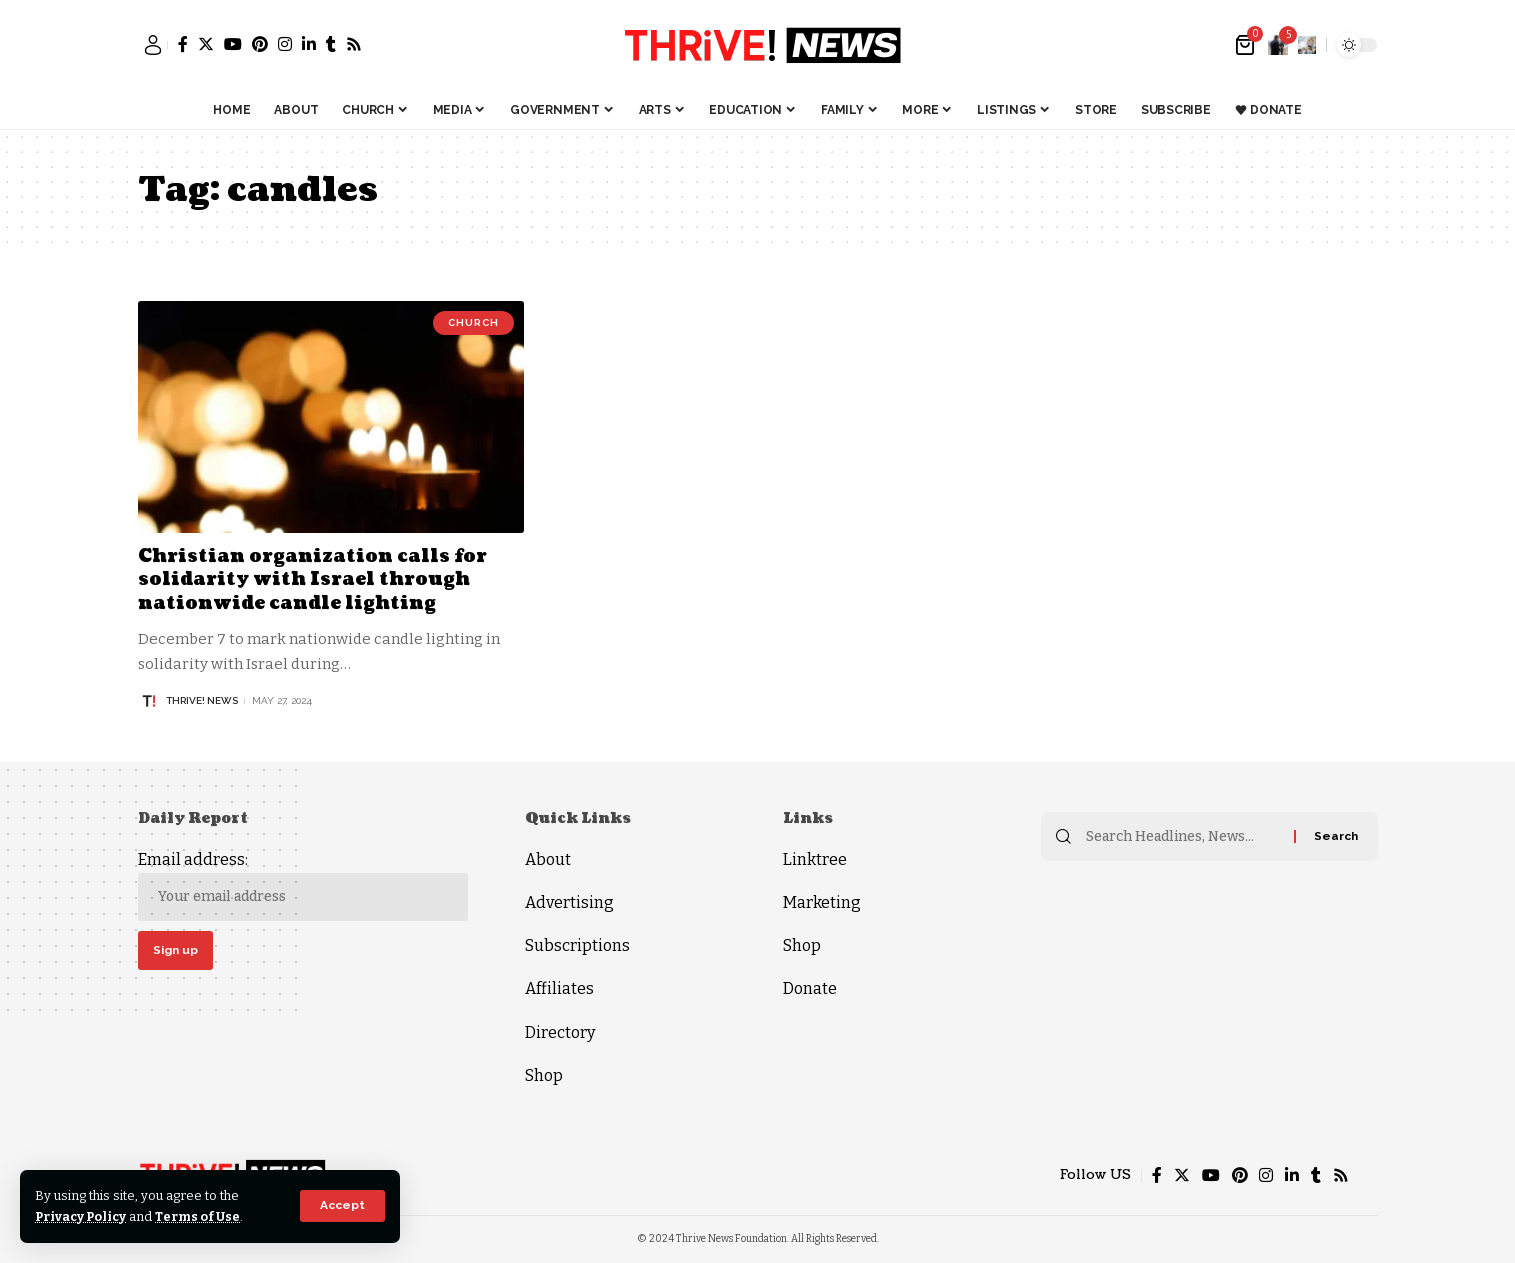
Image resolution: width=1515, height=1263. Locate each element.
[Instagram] (285, 44)
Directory (560, 1032)
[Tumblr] (331, 44)
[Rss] (354, 44)
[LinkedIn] (309, 44)
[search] (1307, 45)
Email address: (303, 885)
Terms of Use (201, 1216)
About (548, 859)
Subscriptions (577, 945)
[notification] (1278, 45)
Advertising (569, 902)
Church (473, 322)
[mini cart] (1246, 45)
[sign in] (153, 45)
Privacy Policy (82, 1216)
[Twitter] (206, 44)
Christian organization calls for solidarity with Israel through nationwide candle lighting (313, 580)
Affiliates (559, 988)
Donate (810, 988)
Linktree (815, 859)
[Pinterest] (260, 44)
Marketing (822, 902)
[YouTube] (233, 44)
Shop (544, 1075)
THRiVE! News (202, 700)
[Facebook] (183, 44)
